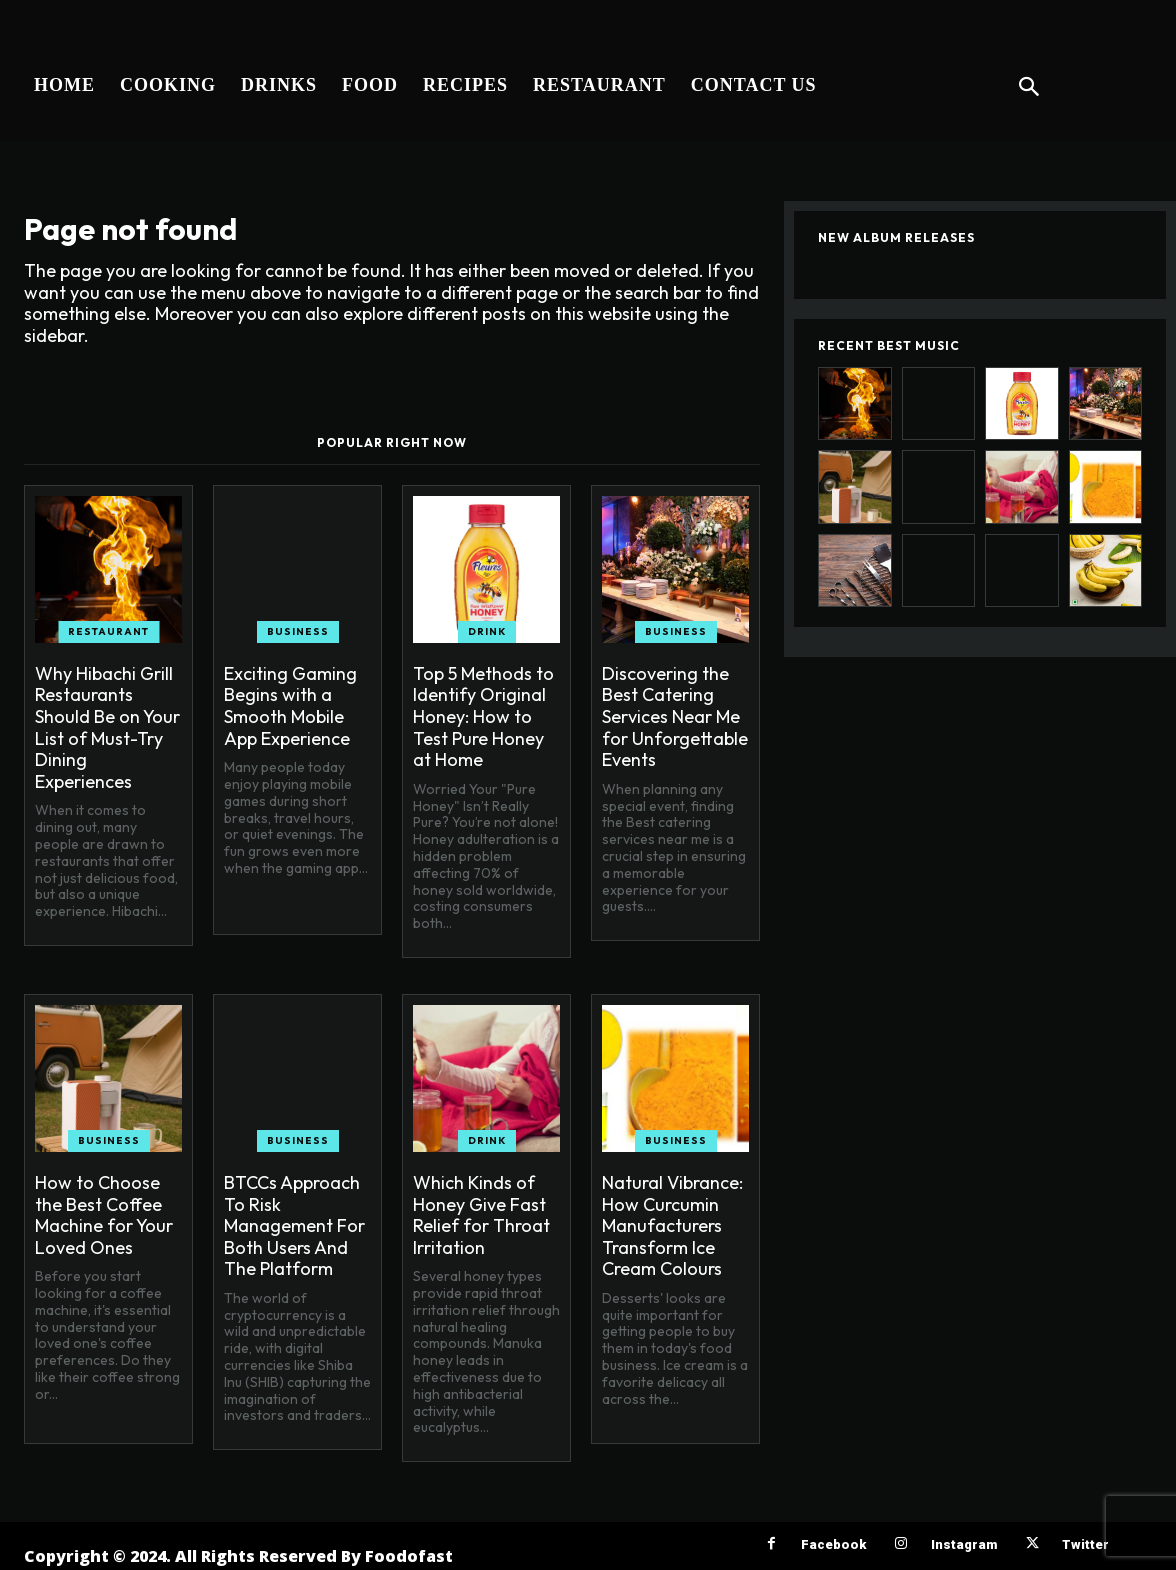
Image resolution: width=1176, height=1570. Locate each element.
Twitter (1085, 1544)
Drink (487, 631)
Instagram (964, 1544)
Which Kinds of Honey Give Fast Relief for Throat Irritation (481, 1215)
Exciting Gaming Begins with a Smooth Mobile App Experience (290, 706)
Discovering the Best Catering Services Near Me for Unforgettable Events (675, 716)
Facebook (833, 1544)
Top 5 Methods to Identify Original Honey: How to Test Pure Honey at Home (483, 716)
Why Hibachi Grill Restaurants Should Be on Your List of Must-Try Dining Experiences (107, 727)
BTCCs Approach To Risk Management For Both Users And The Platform (294, 1225)
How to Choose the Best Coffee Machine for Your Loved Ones (104, 1215)
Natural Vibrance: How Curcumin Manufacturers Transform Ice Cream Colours (672, 1225)
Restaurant (108, 631)
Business (298, 631)
